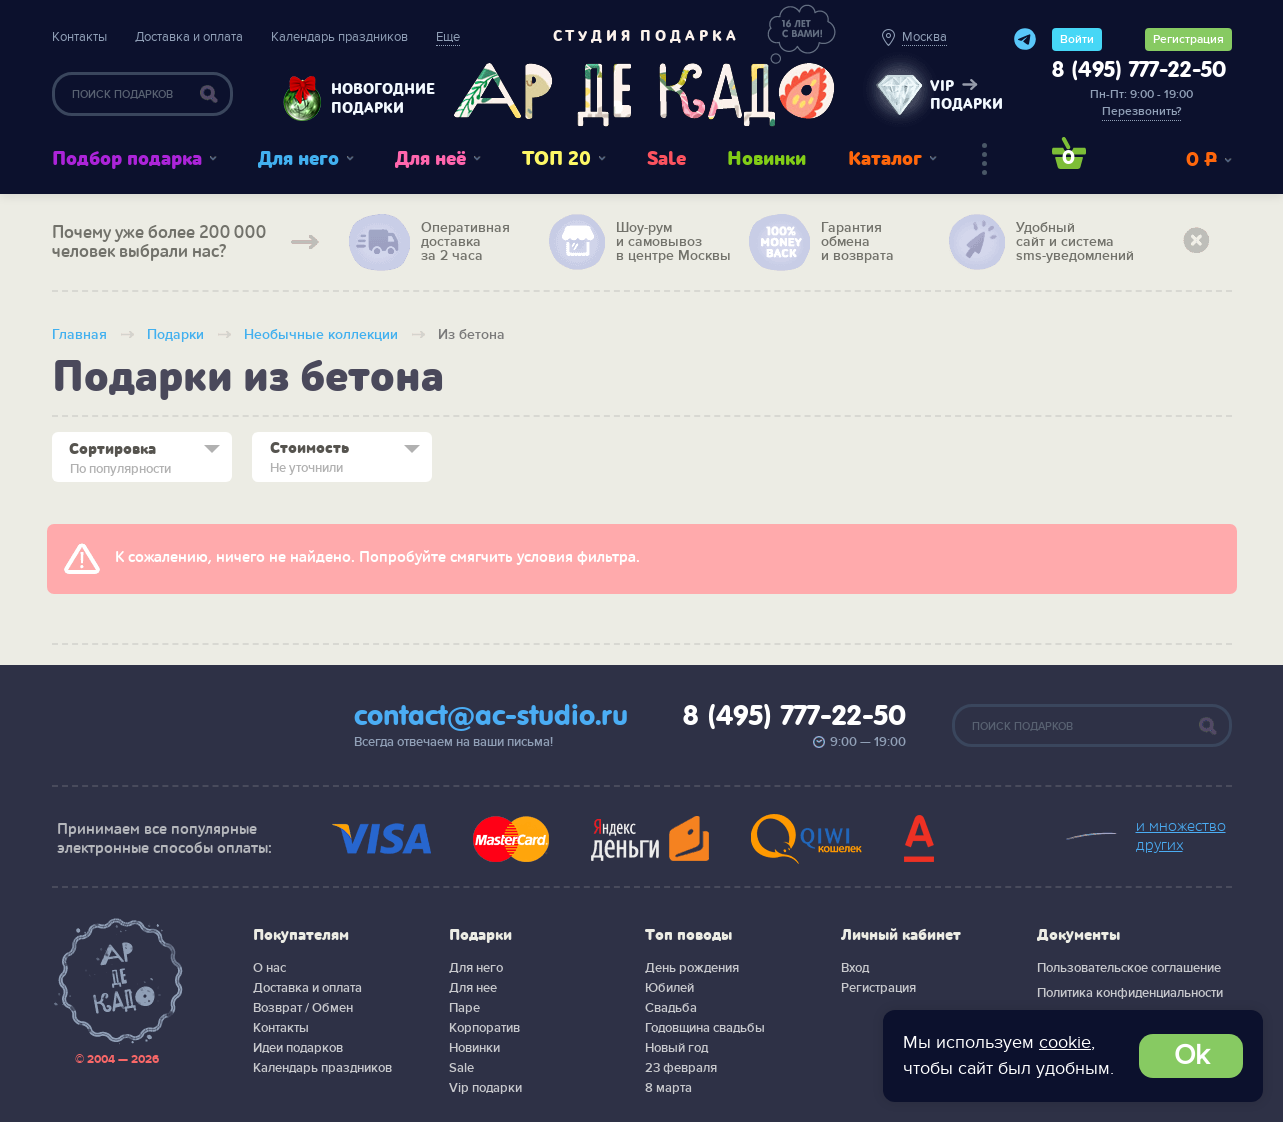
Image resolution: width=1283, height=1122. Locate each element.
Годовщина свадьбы (705, 1028)
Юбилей (669, 988)
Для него (298, 159)
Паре (464, 1008)
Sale (666, 159)
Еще (448, 37)
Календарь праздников (339, 37)
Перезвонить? (1141, 111)
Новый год (676, 1048)
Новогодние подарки (373, 98)
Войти (1077, 39)
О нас (269, 968)
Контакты (79, 37)
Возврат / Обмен (303, 1008)
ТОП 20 (556, 159)
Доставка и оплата (189, 37)
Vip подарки (485, 1088)
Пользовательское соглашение (1129, 968)
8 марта (668, 1088)
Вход (855, 968)
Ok (1191, 1055)
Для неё (430, 159)
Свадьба (671, 1008)
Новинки (766, 159)
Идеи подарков (298, 1048)
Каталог (885, 159)
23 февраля (681, 1068)
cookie (1065, 1042)
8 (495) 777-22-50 (1139, 71)
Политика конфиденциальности (1130, 993)
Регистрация (1188, 39)
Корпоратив (484, 1028)
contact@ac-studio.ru (491, 717)
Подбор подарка (127, 159)
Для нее (473, 988)
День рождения (692, 968)
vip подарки (966, 95)
